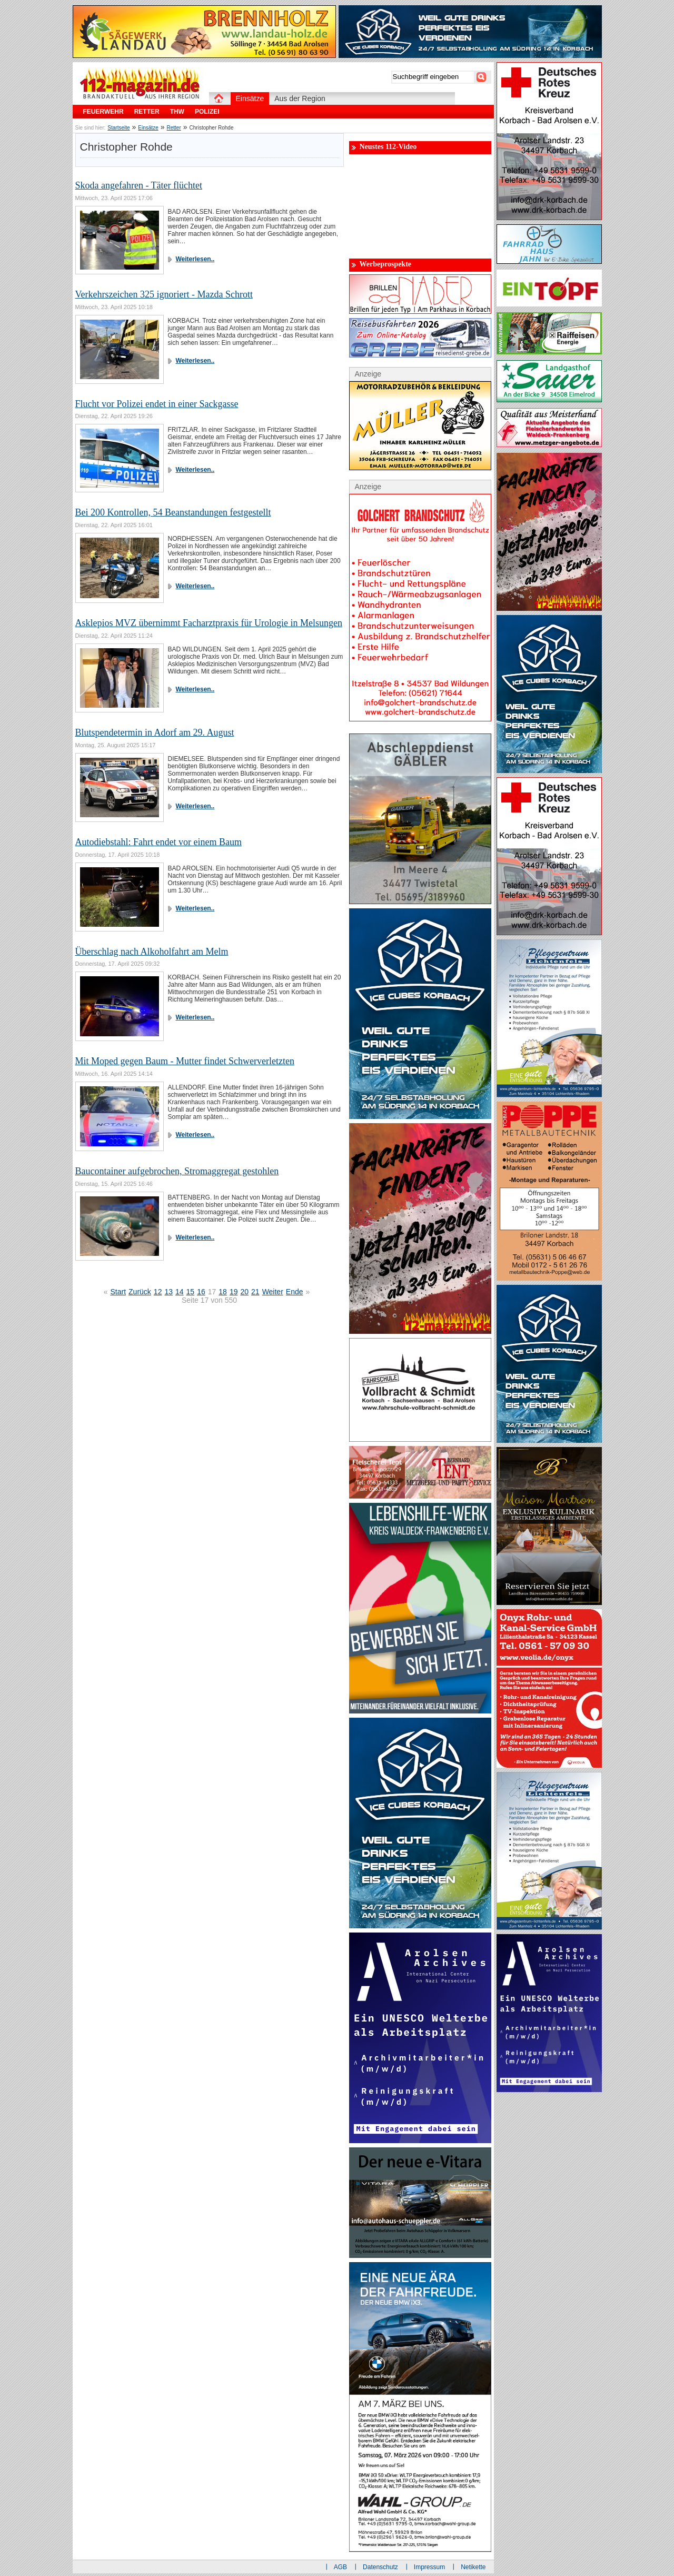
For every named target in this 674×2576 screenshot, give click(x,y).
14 (179, 1291)
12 (158, 1291)
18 (223, 1291)
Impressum (429, 2567)
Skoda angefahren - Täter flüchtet (139, 185)
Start (118, 1291)
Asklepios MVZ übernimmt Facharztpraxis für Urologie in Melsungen (208, 623)
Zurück (139, 1291)
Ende (294, 1291)
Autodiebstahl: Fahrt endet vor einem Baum (158, 842)
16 (201, 1291)
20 (244, 1291)
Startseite (118, 128)
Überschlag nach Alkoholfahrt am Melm (152, 951)
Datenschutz (380, 2567)
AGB (340, 2567)
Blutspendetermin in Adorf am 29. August (154, 732)
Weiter (272, 1291)
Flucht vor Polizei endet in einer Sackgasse (157, 404)
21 (255, 1291)
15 (190, 1291)
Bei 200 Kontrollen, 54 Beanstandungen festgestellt (173, 512)
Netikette (473, 2567)
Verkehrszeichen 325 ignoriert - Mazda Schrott (164, 294)
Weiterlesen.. (195, 259)
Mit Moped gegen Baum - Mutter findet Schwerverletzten (184, 1061)
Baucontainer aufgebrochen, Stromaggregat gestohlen (177, 1171)
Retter (174, 128)
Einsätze (148, 128)
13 (168, 1291)
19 (234, 1291)
